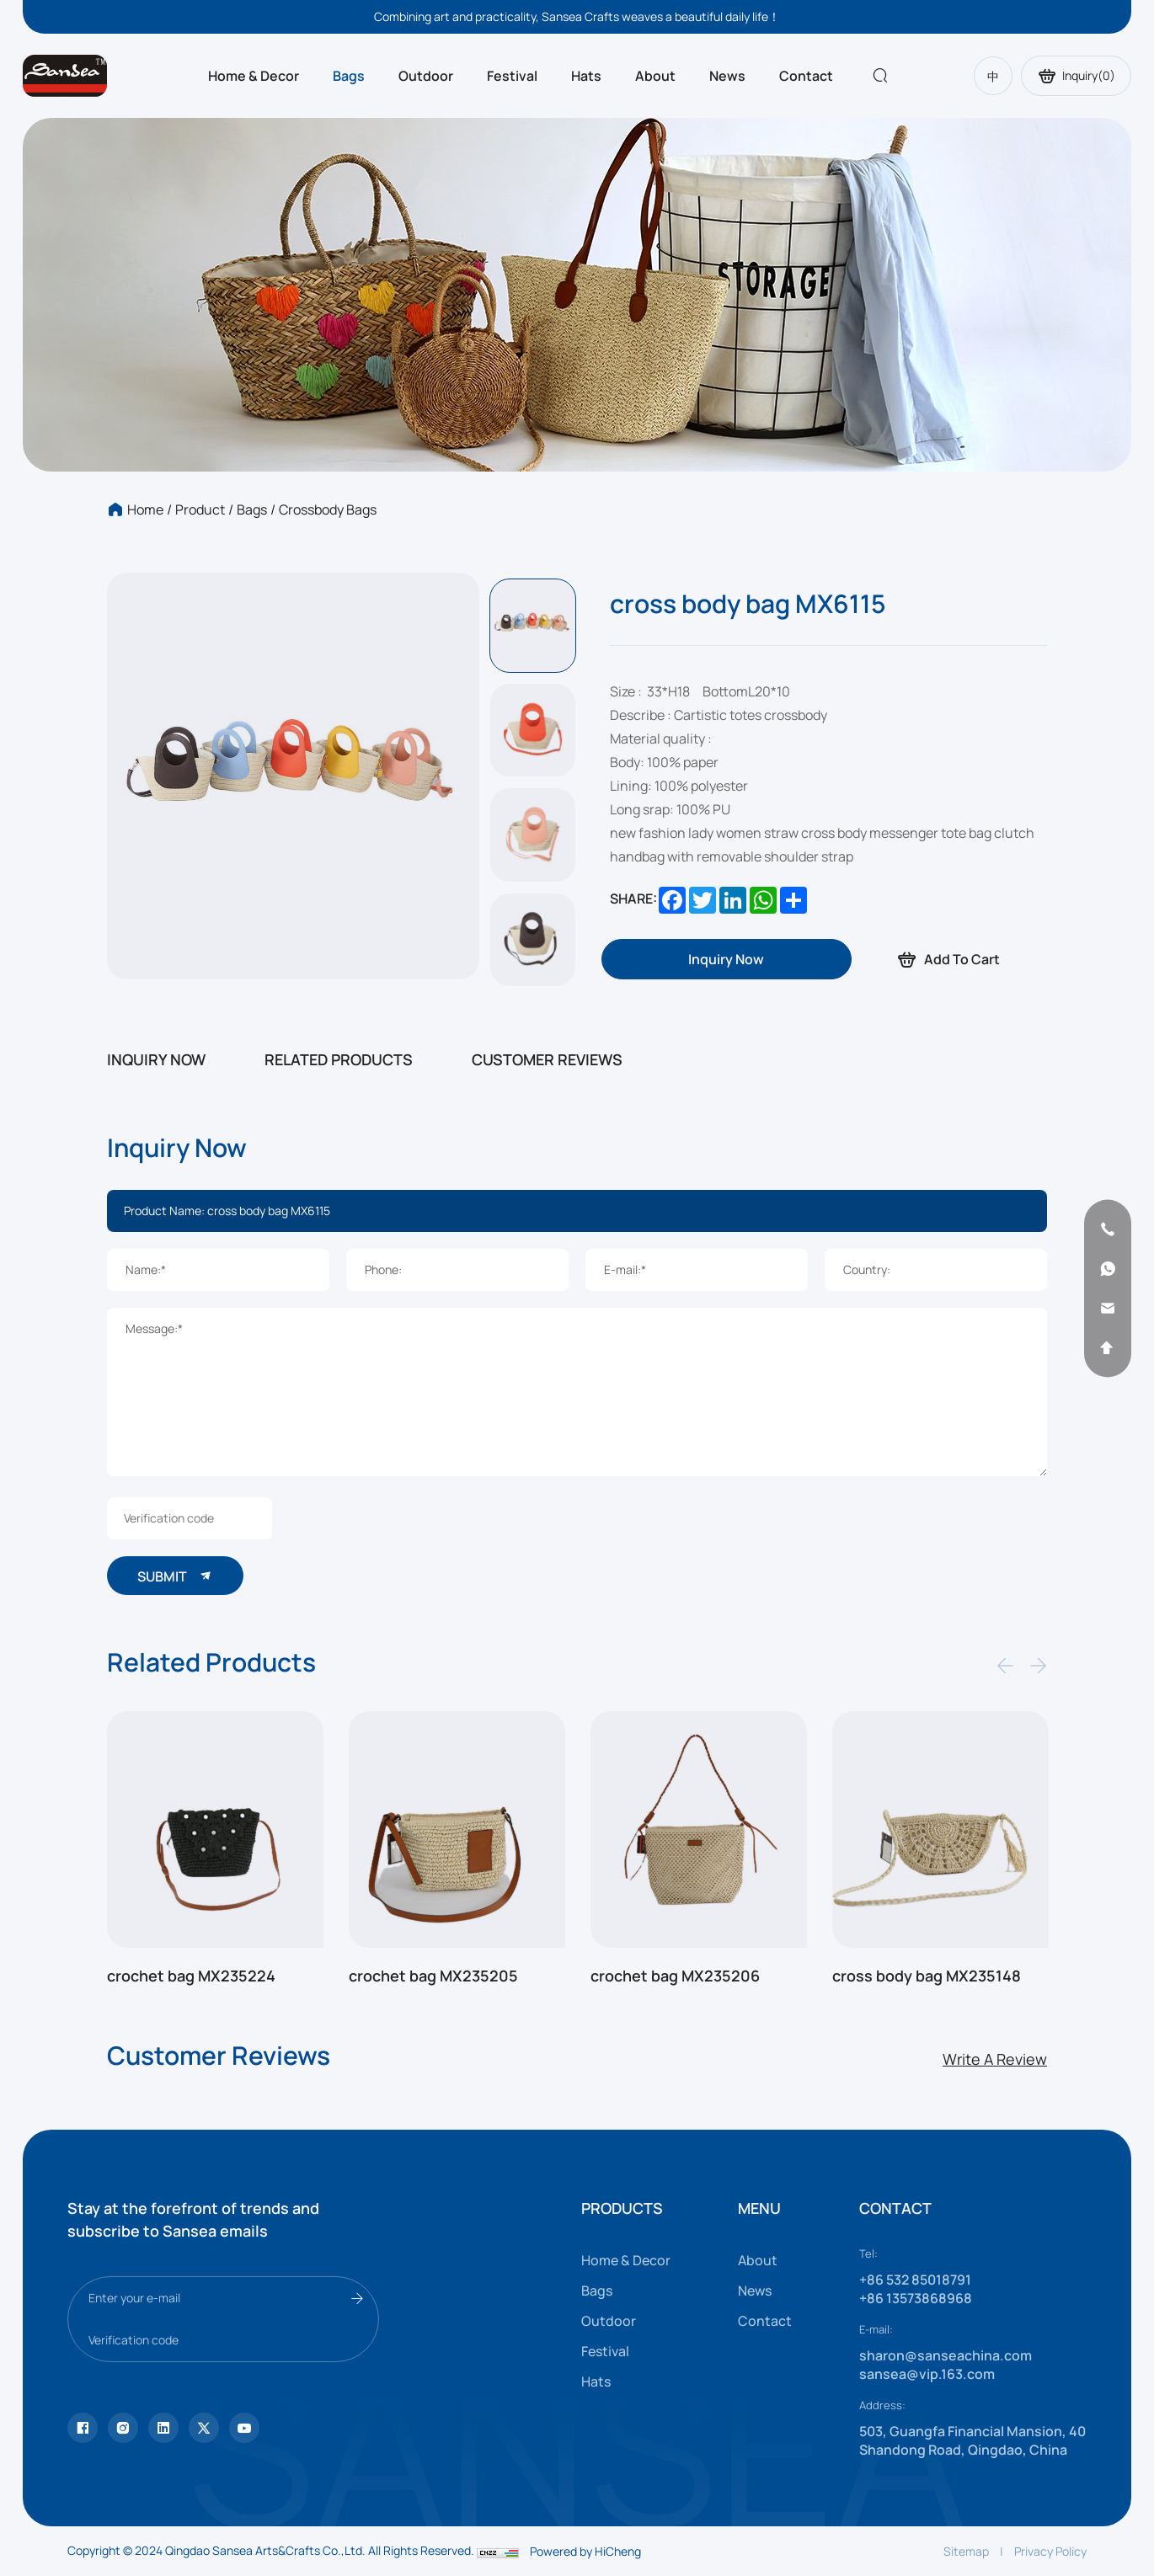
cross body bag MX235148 (926, 1975)
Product (200, 509)
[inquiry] (726, 959)
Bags (349, 76)
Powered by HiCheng (585, 2551)
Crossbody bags (328, 509)
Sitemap (966, 2551)
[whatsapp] (1108, 1268)
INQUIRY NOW (156, 1059)
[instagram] (123, 2428)
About (655, 76)
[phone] (1108, 1228)
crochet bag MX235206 (675, 1975)
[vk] (244, 2428)
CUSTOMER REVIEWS (547, 1059)
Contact (806, 76)
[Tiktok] (82, 2428)
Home (145, 509)
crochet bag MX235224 (191, 1975)
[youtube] (204, 2428)
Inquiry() (1076, 75)
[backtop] (1108, 1347)
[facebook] (163, 2428)
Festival (512, 76)
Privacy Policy (1050, 2551)
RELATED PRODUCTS (338, 1059)
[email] (1108, 1308)
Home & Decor (253, 76)
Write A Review (995, 2059)
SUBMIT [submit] (175, 1576)
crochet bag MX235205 (433, 1975)
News (727, 76)
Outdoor (425, 76)
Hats (586, 76)
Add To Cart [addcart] (947, 959)
